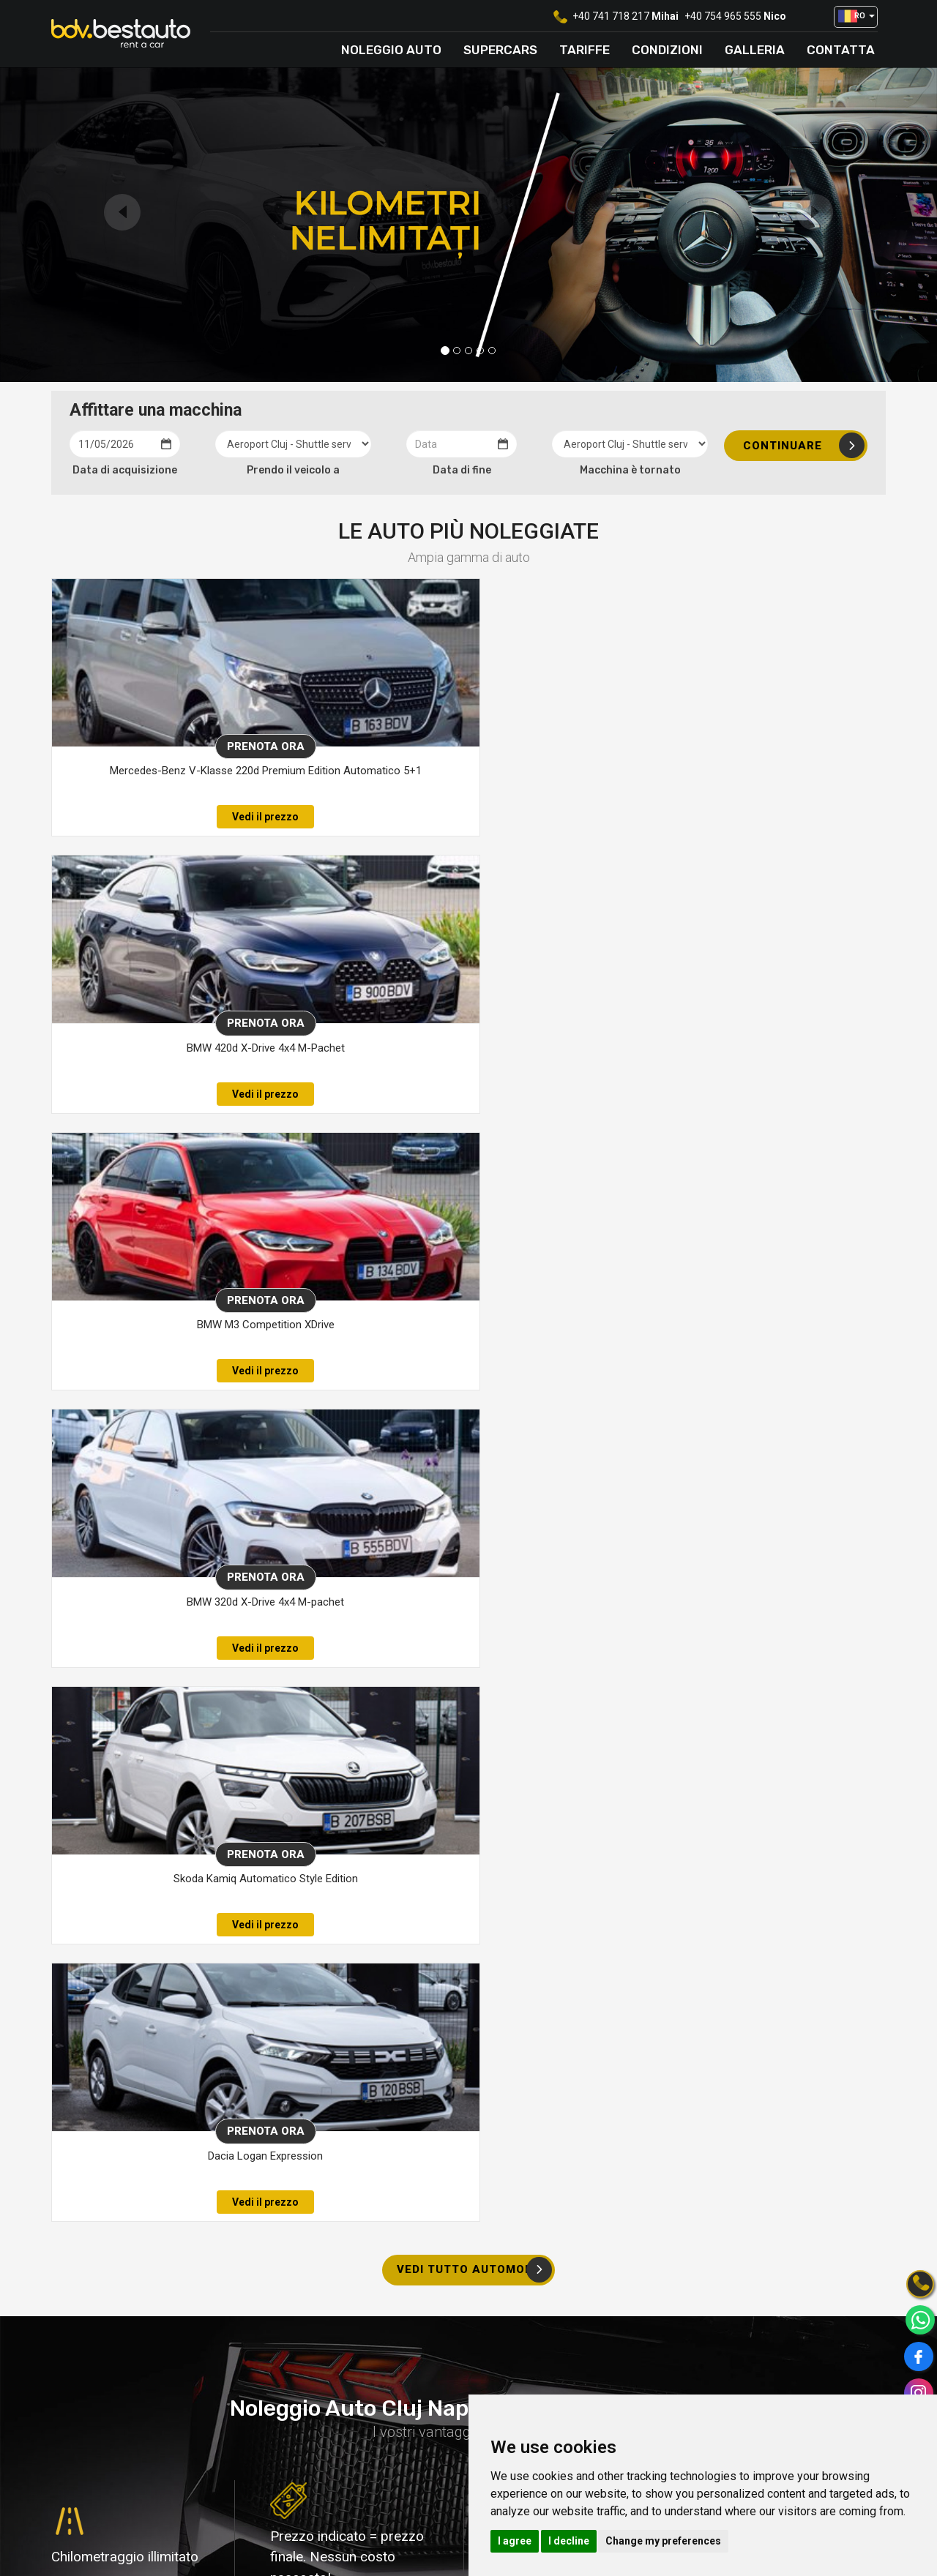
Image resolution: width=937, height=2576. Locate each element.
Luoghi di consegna (538, 2383)
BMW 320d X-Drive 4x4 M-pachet (180, 1048)
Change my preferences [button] (663, 2541)
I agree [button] (514, 2541)
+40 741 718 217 (610, 16)
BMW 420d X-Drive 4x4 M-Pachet (456, 770)
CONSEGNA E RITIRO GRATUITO (472, 2069)
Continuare (804, 445)
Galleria (755, 49)
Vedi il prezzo (180, 817)
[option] (155, 2422)
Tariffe (584, 49)
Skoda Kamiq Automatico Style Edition (456, 1048)
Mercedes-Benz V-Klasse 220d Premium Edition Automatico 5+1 (180, 778)
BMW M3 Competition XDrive (731, 770)
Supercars (500, 49)
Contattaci (798, 2273)
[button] (856, 17)
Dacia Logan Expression (731, 1048)
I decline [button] (568, 2541)
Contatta (841, 49)
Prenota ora (181, 746)
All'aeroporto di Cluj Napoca (425, 2090)
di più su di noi (100, 1837)
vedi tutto (163, 2476)
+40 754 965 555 (722, 16)
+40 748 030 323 (135, 2290)
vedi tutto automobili (474, 1162)
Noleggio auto (391, 49)
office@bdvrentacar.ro (339, 2440)
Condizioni (667, 49)
